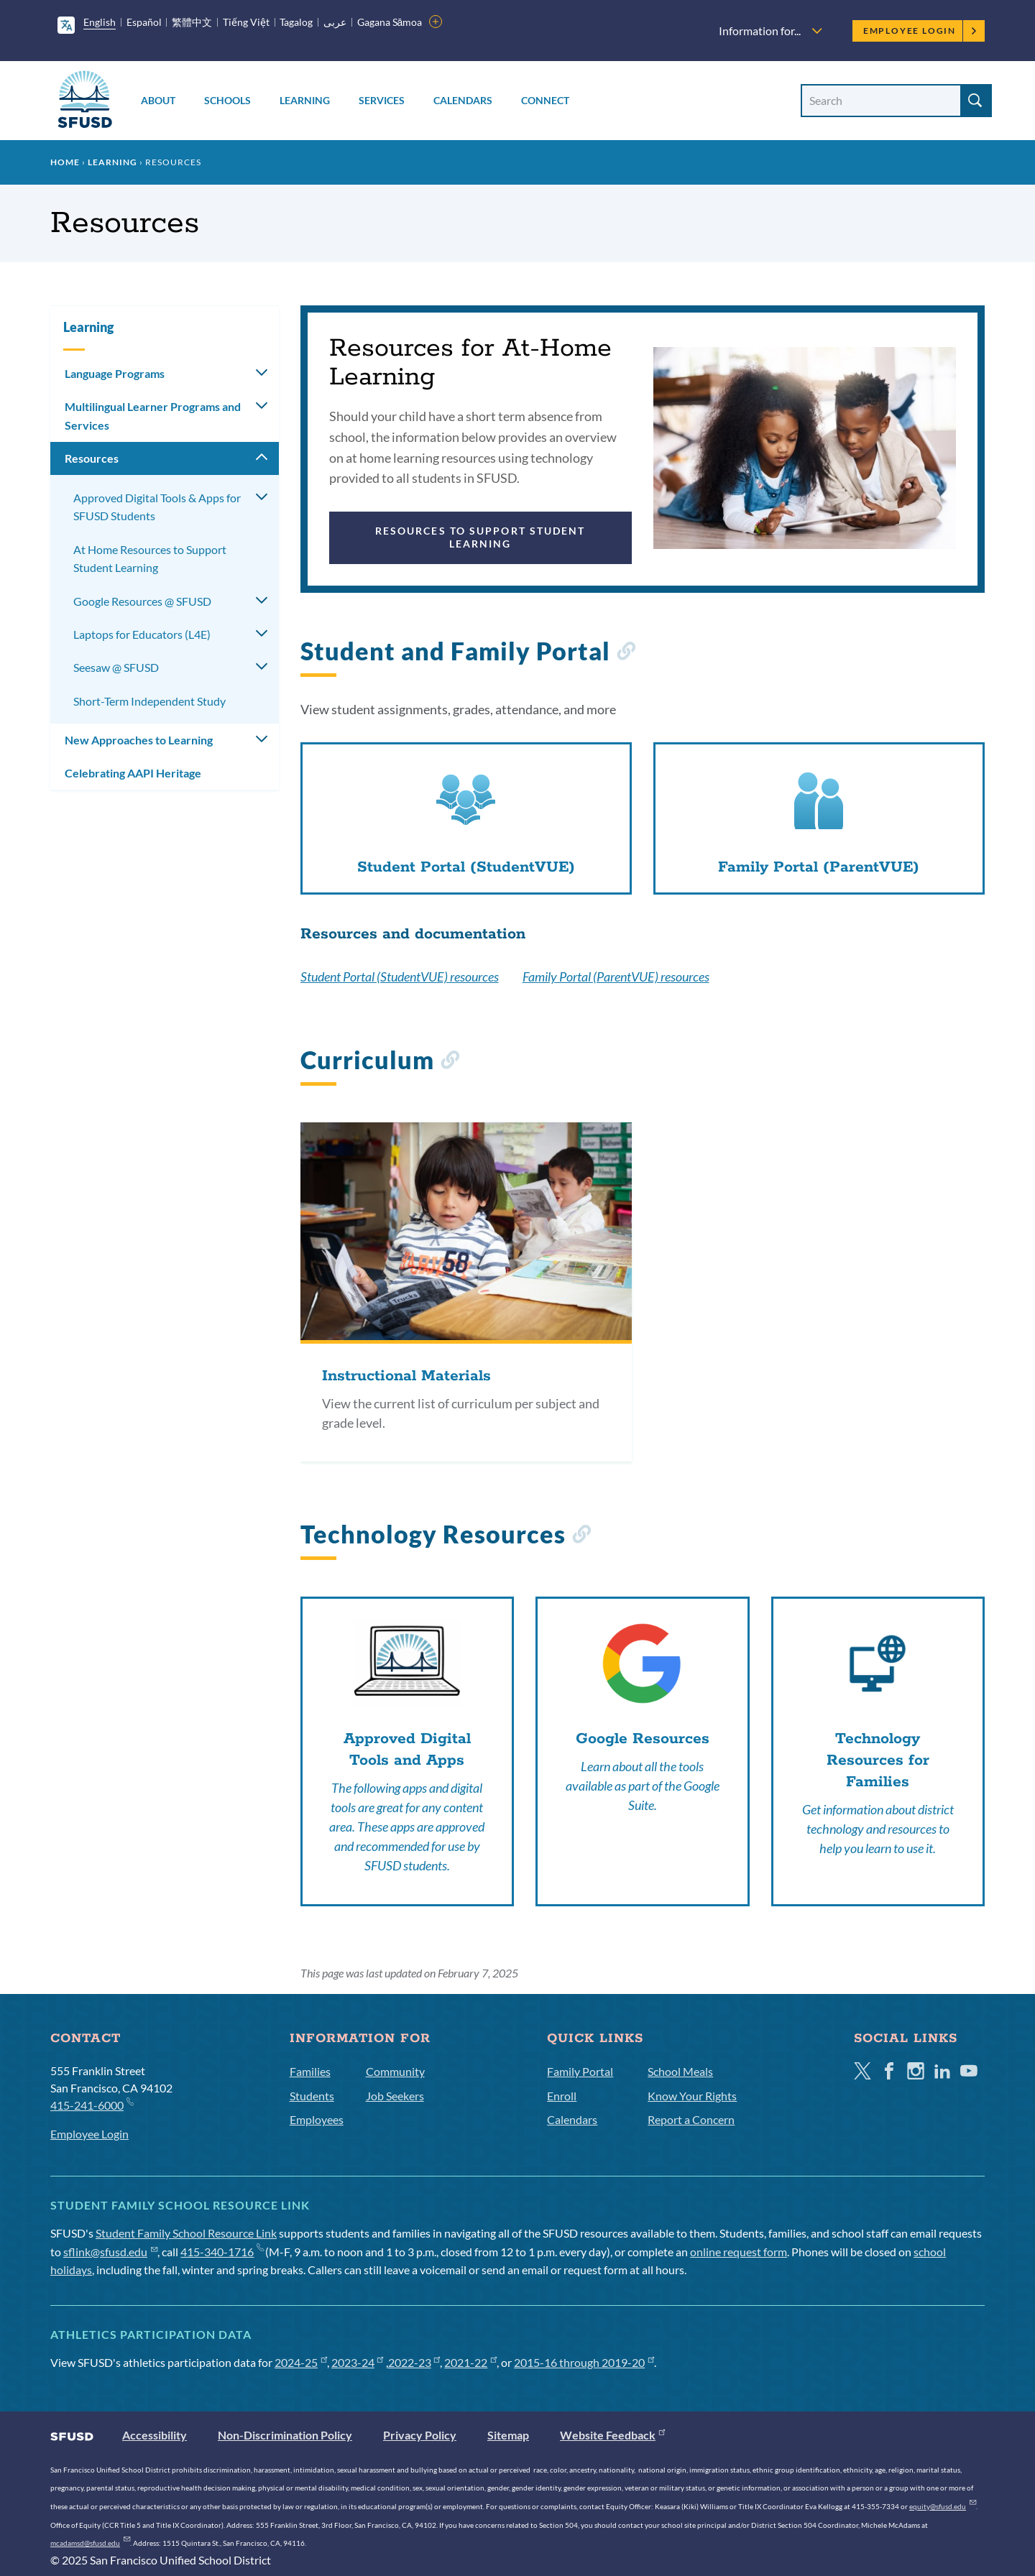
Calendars (462, 100)
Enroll (561, 2095)
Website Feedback (612, 2435)
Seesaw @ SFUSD (116, 667)
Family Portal (580, 2071)
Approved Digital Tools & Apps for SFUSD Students (157, 507)
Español (144, 22)
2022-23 (414, 2362)
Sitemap (508, 2435)
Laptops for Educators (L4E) (142, 634)
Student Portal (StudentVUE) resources (399, 976)
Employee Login (920, 30)
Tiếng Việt (246, 22)
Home (65, 162)
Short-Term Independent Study (149, 701)
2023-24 (357, 2362)
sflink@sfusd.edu (110, 2251)
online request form (738, 2251)
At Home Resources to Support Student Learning (149, 559)
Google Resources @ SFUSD (142, 601)
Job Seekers (395, 2095)
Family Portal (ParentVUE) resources (616, 976)
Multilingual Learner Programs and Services (153, 416)
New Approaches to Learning (139, 740)
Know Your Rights (692, 2095)
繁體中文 (192, 22)
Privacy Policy (419, 2435)
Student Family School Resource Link (186, 2233)
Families (310, 2071)
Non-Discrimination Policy (285, 2435)
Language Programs (115, 373)
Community (395, 2071)
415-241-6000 (91, 2104)
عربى (334, 22)
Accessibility (154, 2435)
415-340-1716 (221, 2251)
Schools (227, 100)
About (158, 100)
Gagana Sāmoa (390, 22)
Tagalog (296, 22)
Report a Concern (691, 2119)
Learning (305, 100)
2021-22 (470, 2362)
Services (382, 100)
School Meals (680, 2071)
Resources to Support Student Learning (480, 537)
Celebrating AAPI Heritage (133, 773)
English (99, 22)
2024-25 (301, 2362)
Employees (317, 2119)
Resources (92, 458)
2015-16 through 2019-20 (584, 2362)
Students (312, 2095)
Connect (545, 100)
